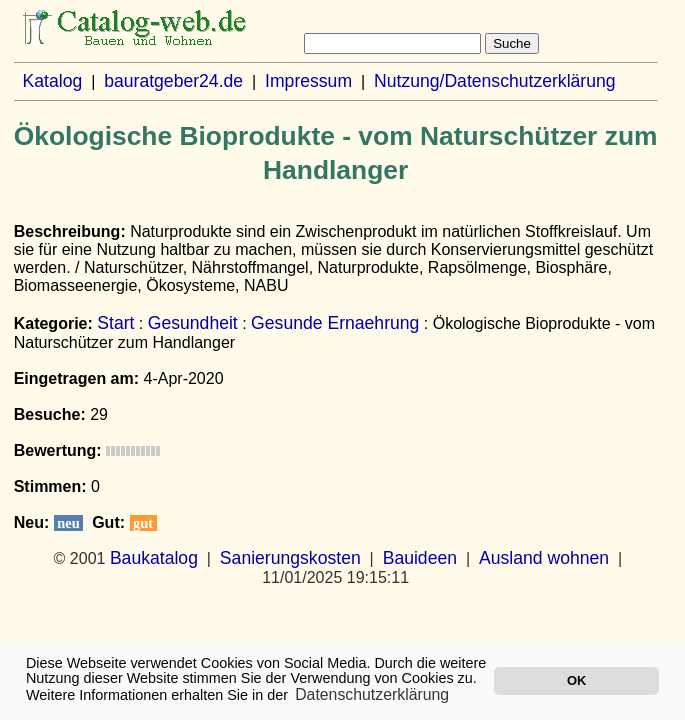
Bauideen (420, 558)
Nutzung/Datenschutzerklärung (495, 81)
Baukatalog (154, 558)
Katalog (53, 81)
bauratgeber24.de (173, 81)
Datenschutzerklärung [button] (372, 694)
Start (115, 323)
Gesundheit (193, 323)
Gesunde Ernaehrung (335, 323)
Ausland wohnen (544, 558)
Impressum (308, 81)
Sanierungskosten (290, 558)
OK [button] (576, 680)
